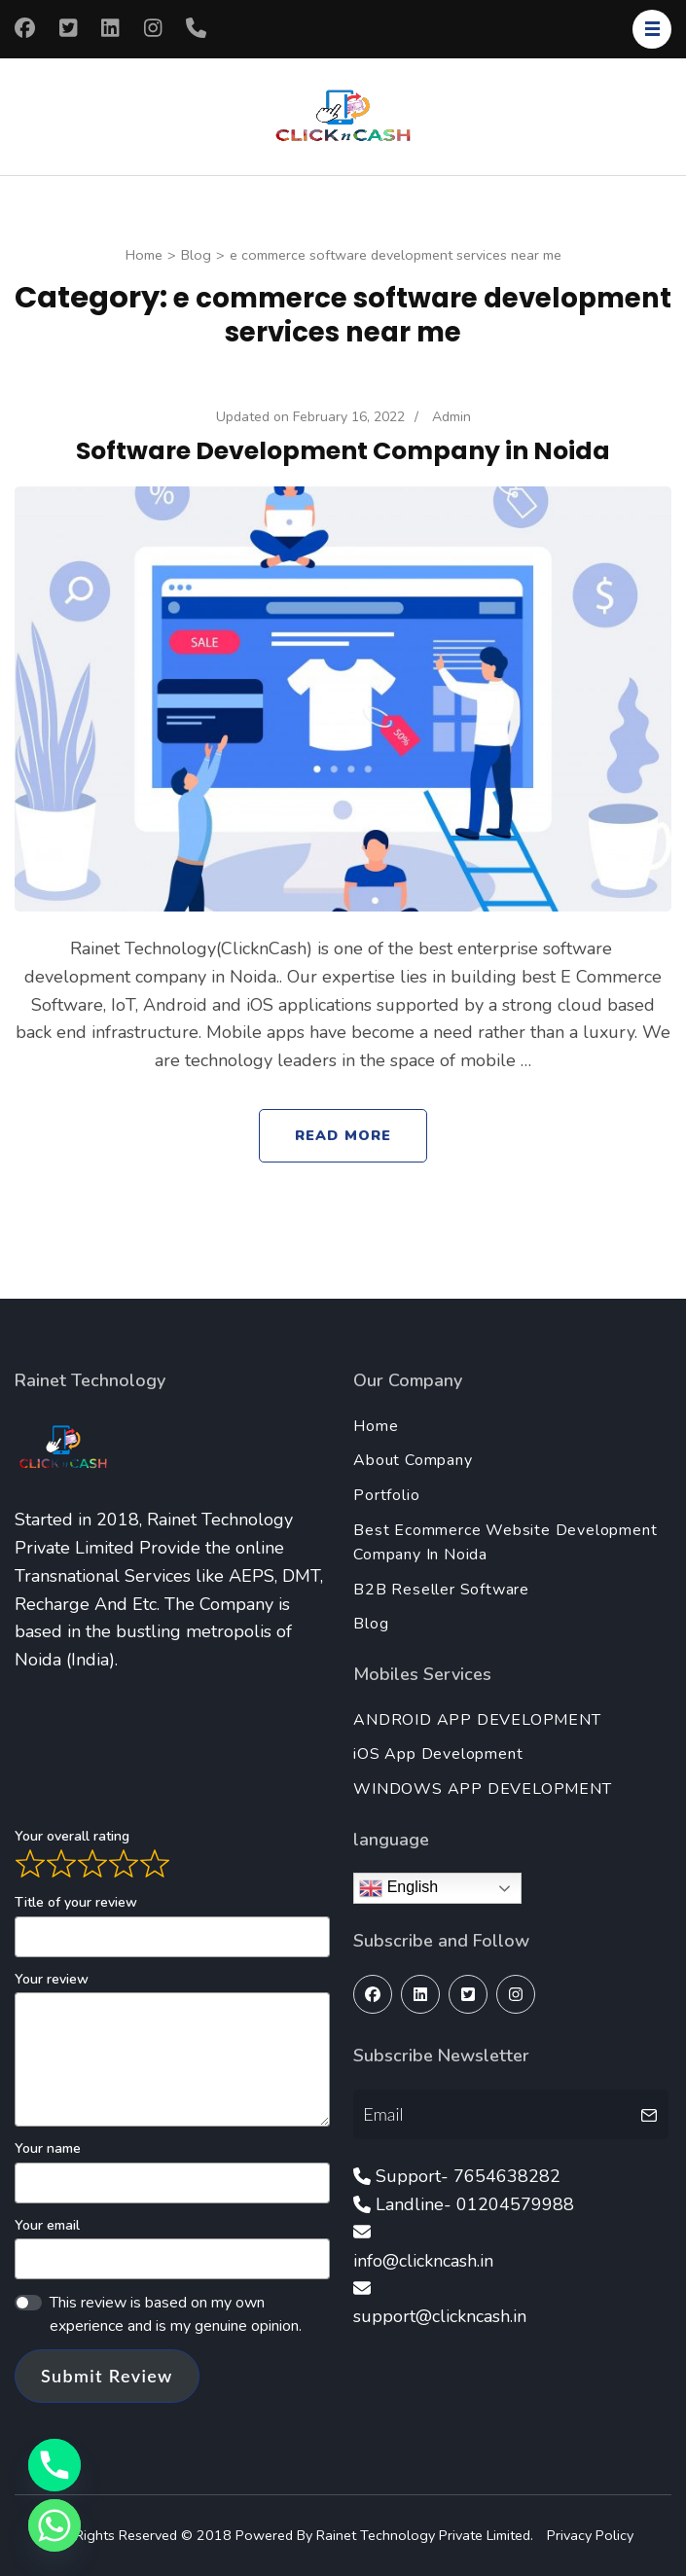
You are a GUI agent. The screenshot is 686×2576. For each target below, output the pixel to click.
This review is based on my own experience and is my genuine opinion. (176, 2314)
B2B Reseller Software (441, 1589)
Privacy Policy (590, 2535)
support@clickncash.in (439, 2316)
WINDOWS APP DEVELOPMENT (482, 1789)
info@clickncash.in (423, 2260)
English (398, 1888)
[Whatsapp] (54, 2525)
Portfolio (386, 1495)
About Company (412, 1460)
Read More (343, 1135)
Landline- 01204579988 (475, 2204)
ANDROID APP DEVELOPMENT (476, 1720)
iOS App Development (438, 1754)
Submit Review (107, 2375)
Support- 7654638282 (468, 2176)
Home (375, 1426)
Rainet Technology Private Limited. (426, 2535)
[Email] (493, 2114)
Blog (370, 1623)
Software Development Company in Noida (343, 451)
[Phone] (54, 2465)
